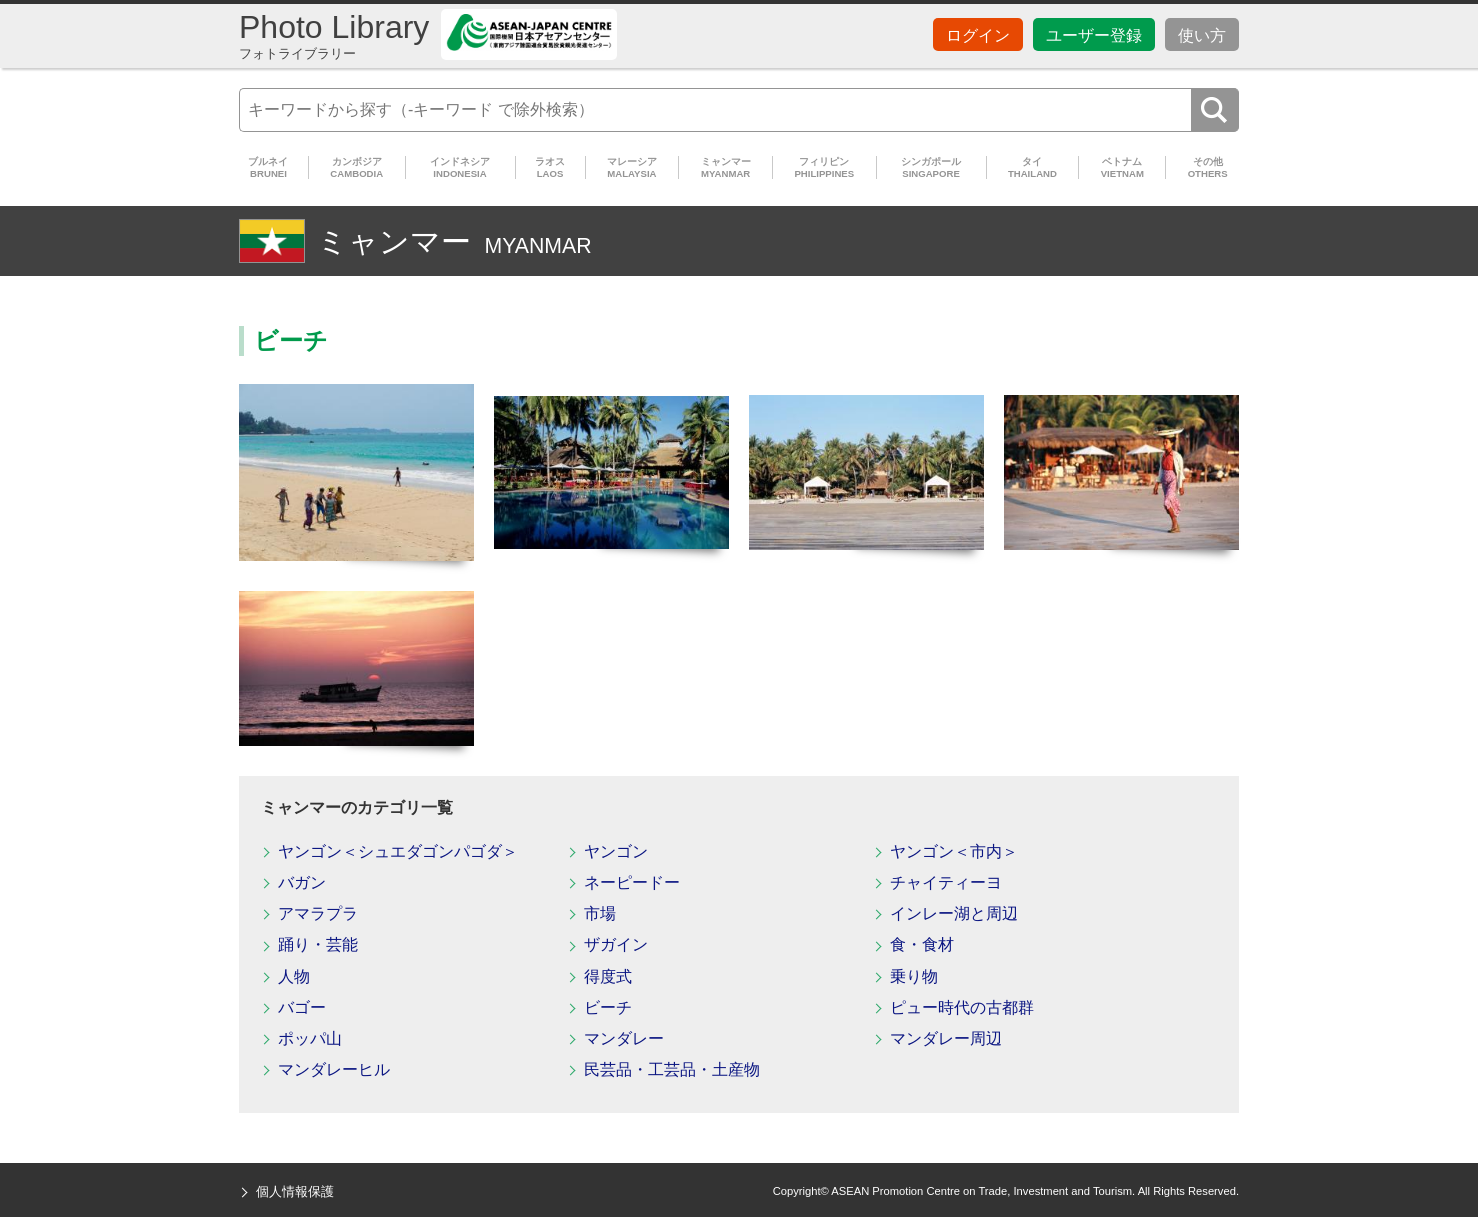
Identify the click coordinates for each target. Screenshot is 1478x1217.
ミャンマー (725, 167)
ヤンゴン (616, 851)
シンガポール (931, 167)
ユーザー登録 (1094, 35)
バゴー (302, 1007)
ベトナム (1122, 167)
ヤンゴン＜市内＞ (954, 851)
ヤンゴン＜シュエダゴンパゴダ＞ (398, 851)
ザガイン (616, 944)
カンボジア (357, 167)
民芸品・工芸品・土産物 (672, 1069)
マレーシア (632, 167)
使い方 (1202, 35)
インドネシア (460, 167)
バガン (302, 882)
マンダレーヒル (334, 1069)
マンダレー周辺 (946, 1038)
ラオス (550, 167)
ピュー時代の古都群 (962, 1007)
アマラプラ (318, 913)
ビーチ (608, 1007)
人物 (294, 976)
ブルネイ (268, 167)
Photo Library (334, 35)
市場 (600, 913)
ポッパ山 (310, 1038)
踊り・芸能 (318, 944)
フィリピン (824, 167)
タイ (1033, 167)
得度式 (608, 976)
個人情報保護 (295, 1191)
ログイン (978, 35)
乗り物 (914, 976)
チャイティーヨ (946, 882)
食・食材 (922, 944)
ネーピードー (632, 882)
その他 (1207, 167)
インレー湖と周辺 (954, 913)
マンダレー (624, 1038)
